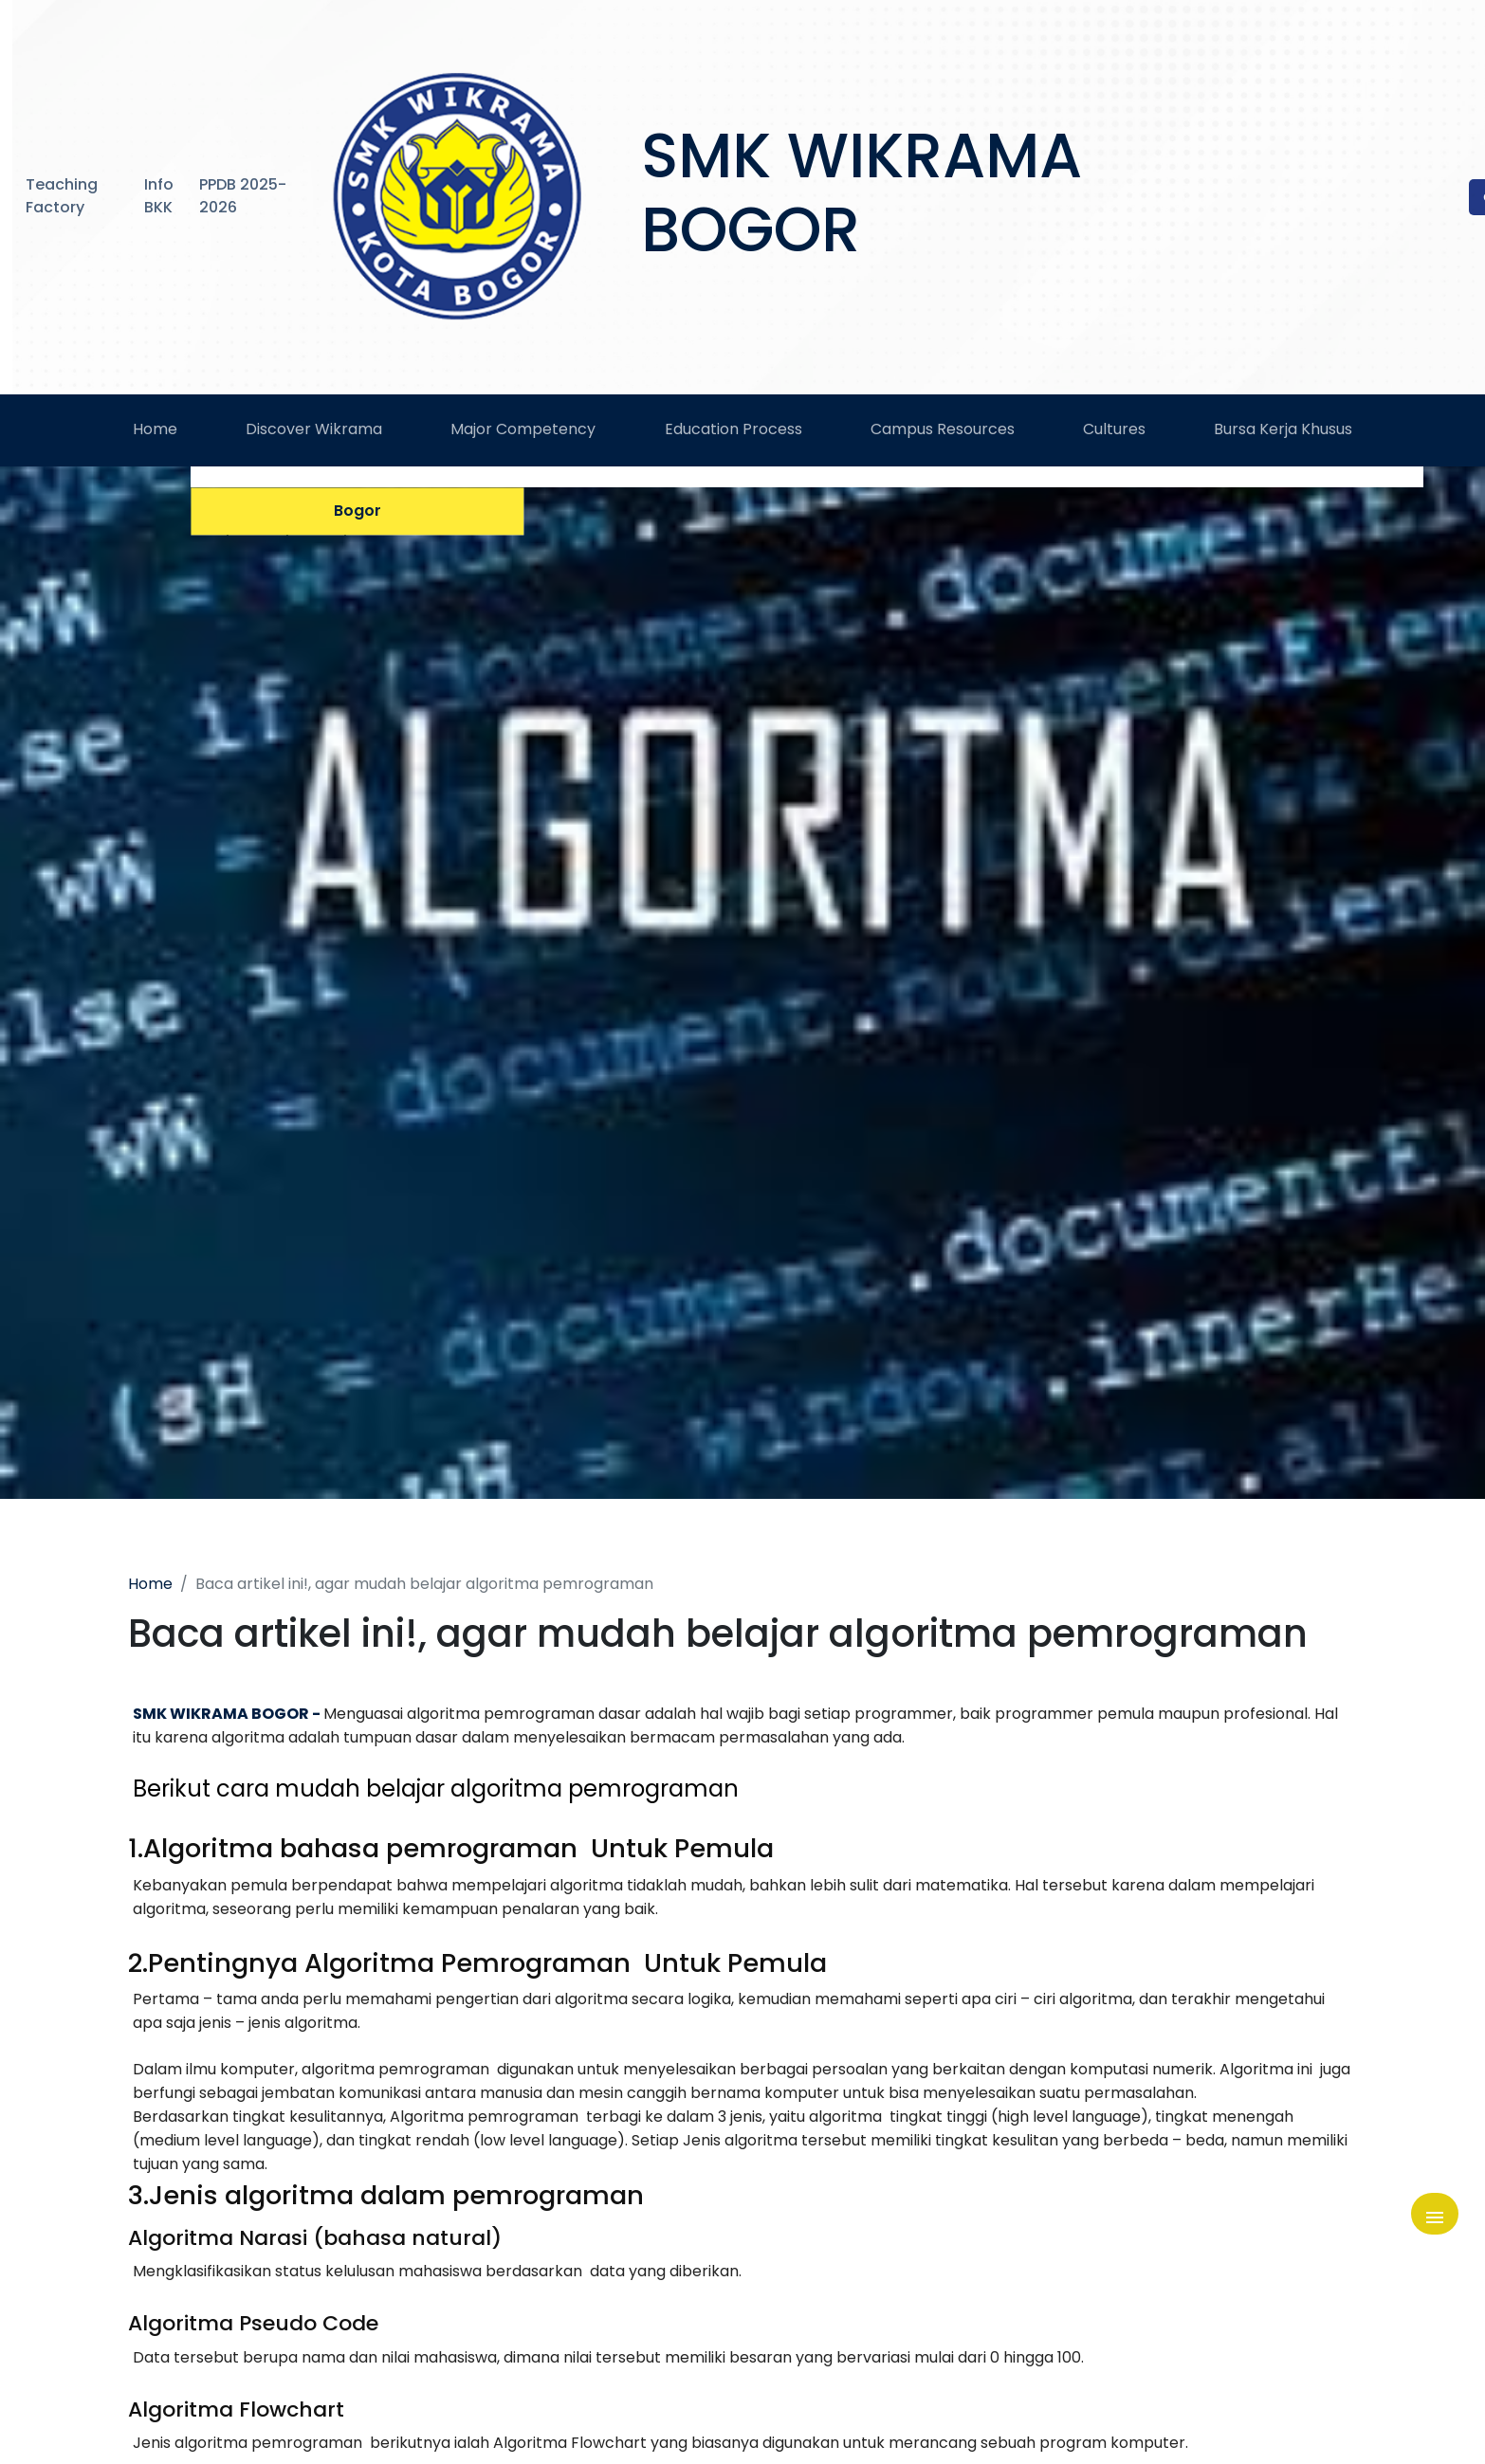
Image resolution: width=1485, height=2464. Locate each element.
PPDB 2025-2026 (242, 195)
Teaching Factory (62, 195)
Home (155, 442)
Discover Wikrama (314, 442)
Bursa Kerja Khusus (1283, 442)
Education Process (733, 442)
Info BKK (159, 195)
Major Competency (523, 442)
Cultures (1114, 442)
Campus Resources (943, 442)
